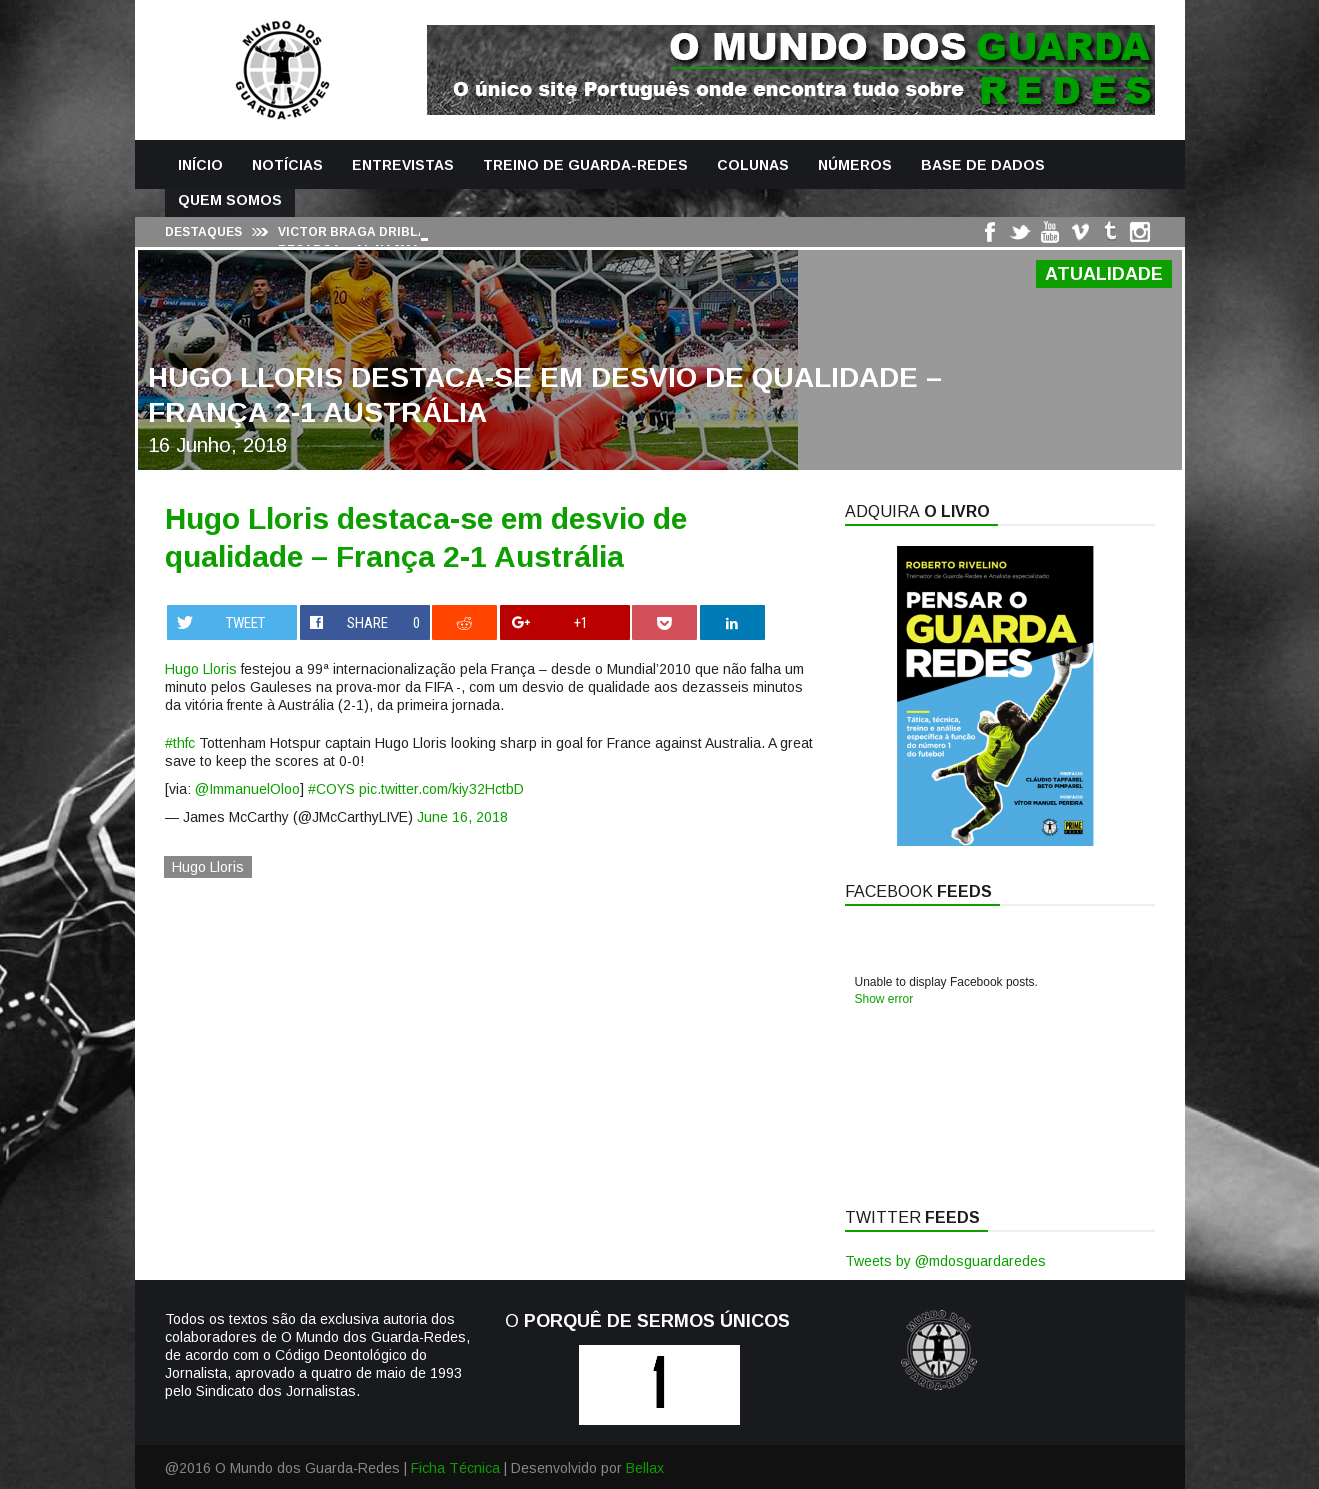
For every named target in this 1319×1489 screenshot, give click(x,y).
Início (200, 165)
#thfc (180, 743)
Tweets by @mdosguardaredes (945, 1261)
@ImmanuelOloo (247, 789)
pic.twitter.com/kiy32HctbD (441, 789)
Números (855, 165)
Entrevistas (403, 165)
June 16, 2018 (462, 817)
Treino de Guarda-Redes (585, 165)
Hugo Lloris (201, 669)
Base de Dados (983, 165)
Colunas (753, 165)
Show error (884, 999)
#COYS (331, 789)
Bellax (645, 1468)
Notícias (287, 165)
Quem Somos (230, 200)
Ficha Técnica (455, 1468)
